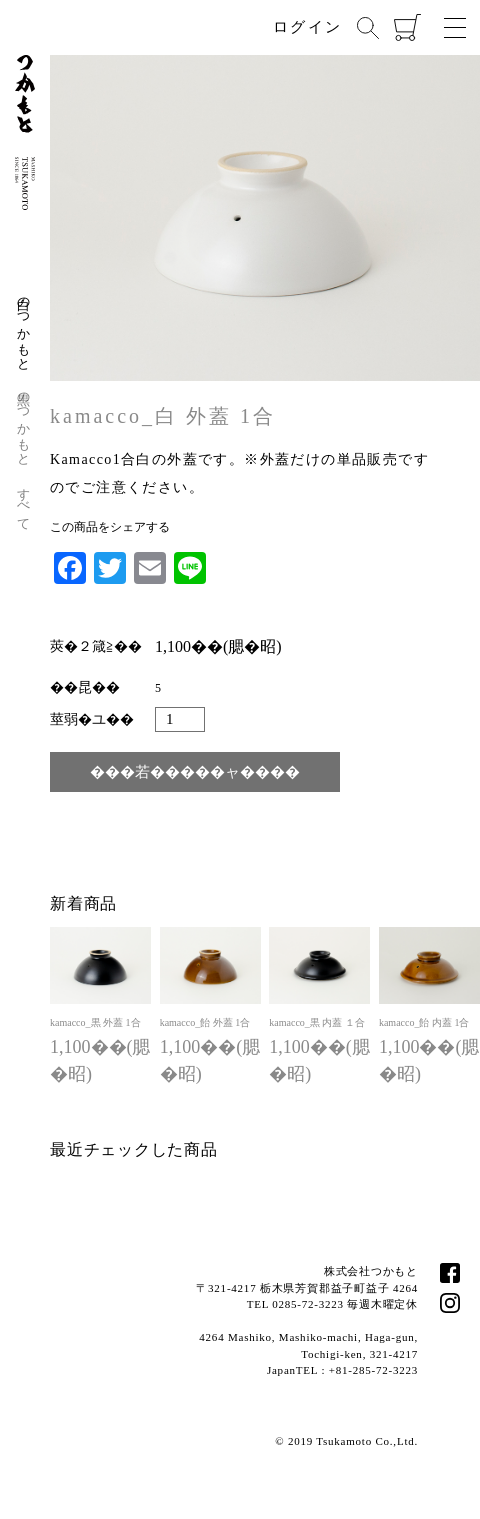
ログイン (307, 27)
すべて (24, 501)
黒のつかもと (24, 421)
